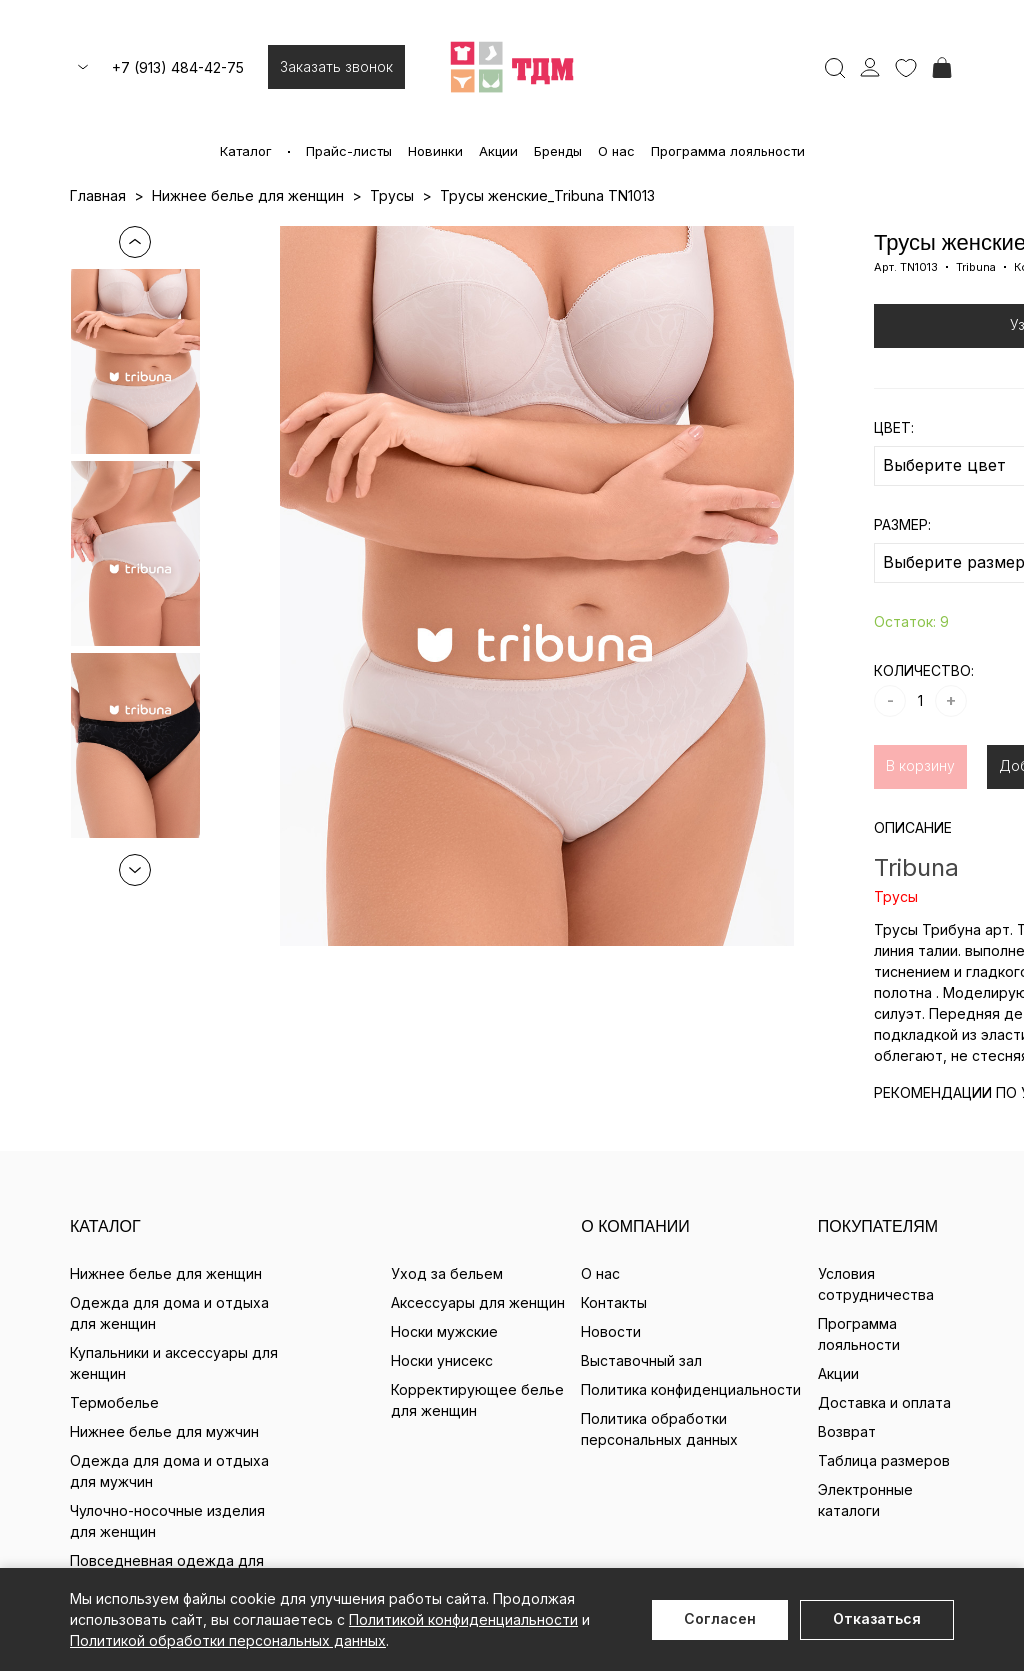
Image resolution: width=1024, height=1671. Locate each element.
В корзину (920, 765)
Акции (498, 151)
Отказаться (877, 1618)
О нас (616, 151)
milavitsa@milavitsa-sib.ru (512, 1405)
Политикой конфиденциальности (463, 1619)
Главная (98, 195)
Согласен (720, 1618)
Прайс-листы (349, 151)
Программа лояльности (728, 151)
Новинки (435, 151)
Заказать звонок (336, 66)
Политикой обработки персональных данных (228, 1640)
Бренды (558, 151)
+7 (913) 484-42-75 (178, 67)
